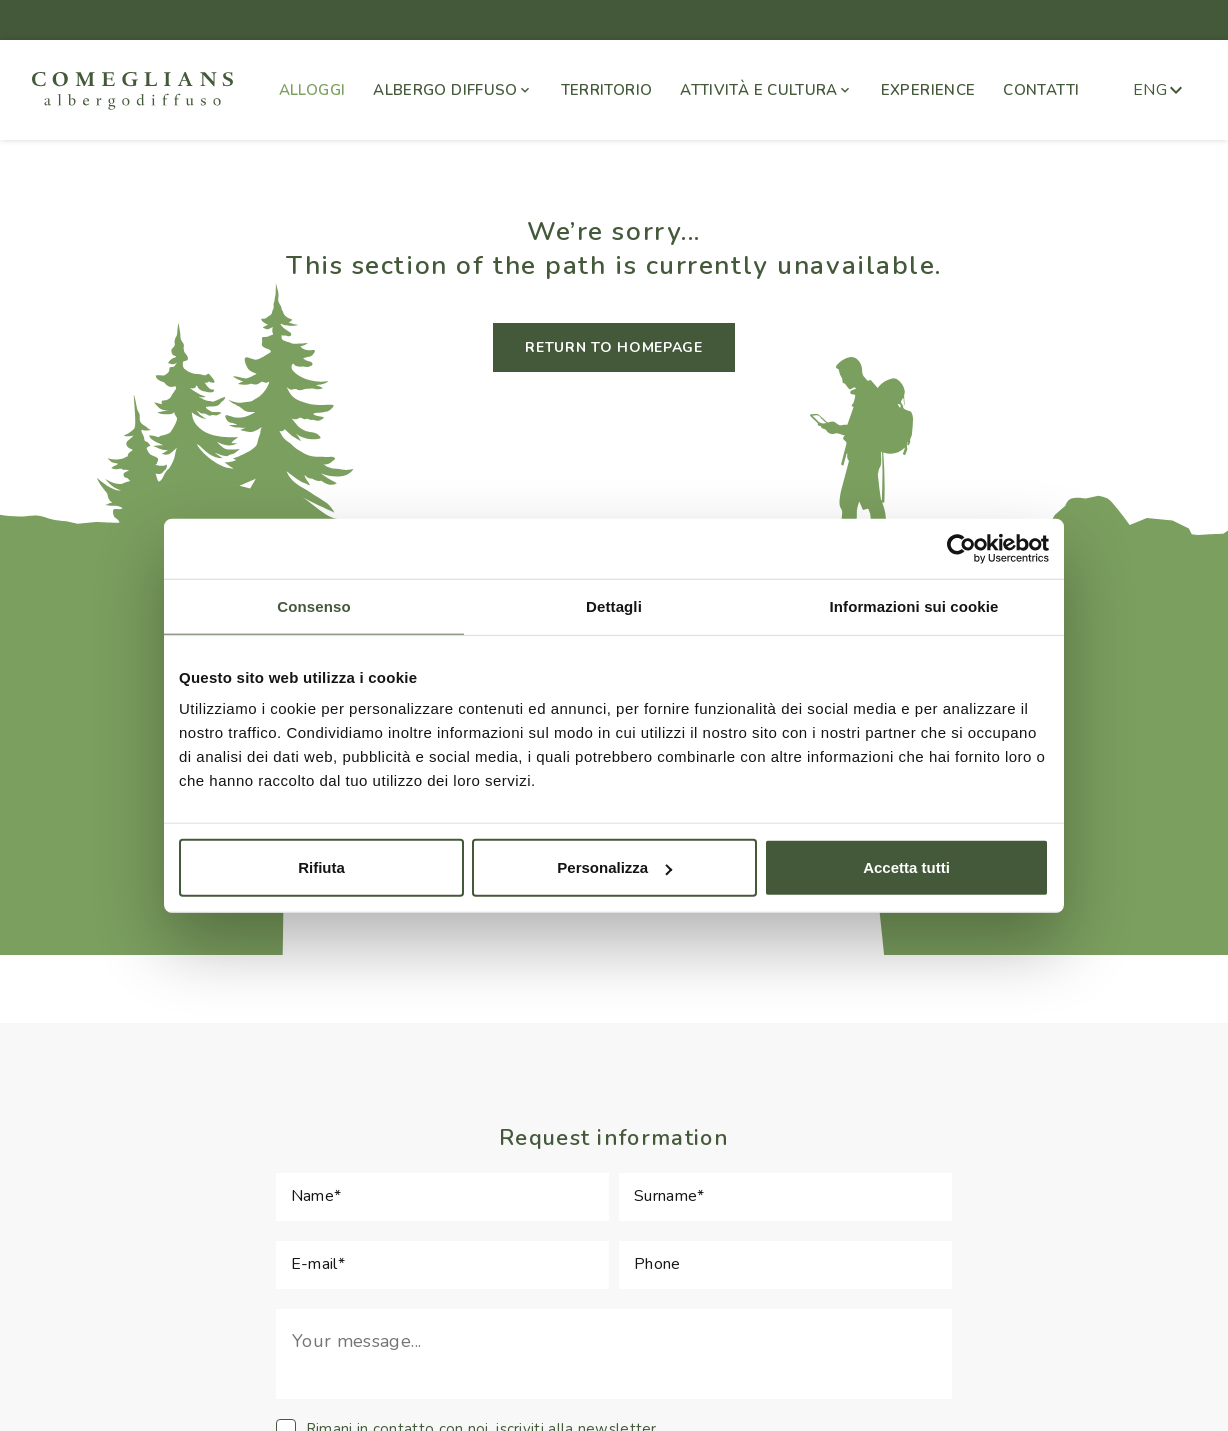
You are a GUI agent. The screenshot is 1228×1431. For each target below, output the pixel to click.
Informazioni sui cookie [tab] (914, 605)
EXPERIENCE (928, 90)
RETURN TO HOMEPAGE (614, 347)
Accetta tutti (906, 867)
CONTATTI (1041, 90)
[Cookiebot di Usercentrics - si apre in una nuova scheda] (961, 548)
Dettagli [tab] (614, 605)
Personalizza (614, 867)
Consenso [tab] (313, 605)
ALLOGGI (312, 90)
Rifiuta (321, 867)
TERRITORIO (607, 90)
